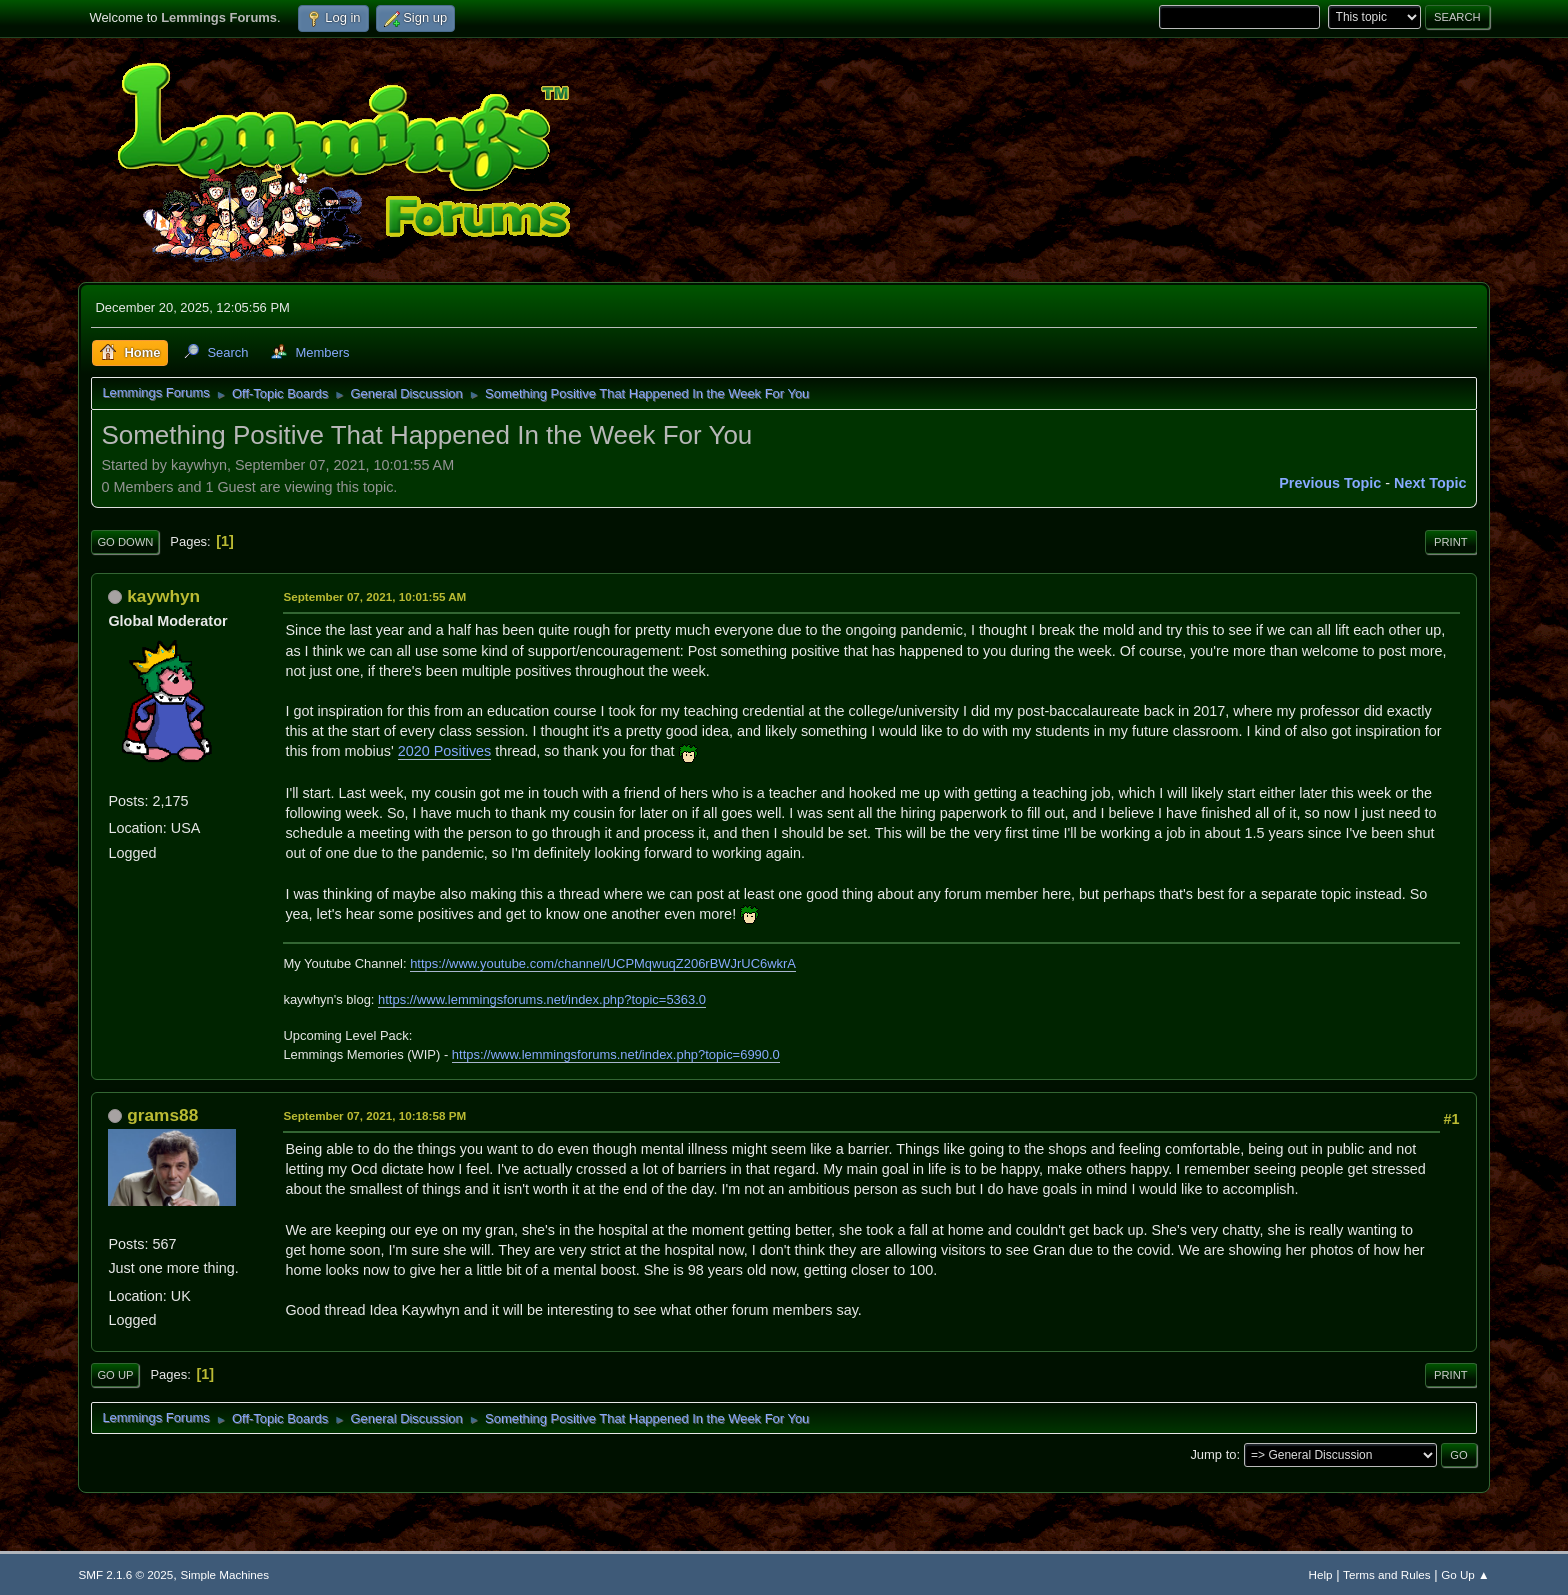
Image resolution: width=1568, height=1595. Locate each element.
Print (1451, 542)
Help (1321, 1574)
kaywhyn (163, 596)
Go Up (115, 1375)
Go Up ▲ (1465, 1574)
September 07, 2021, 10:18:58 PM (374, 1115)
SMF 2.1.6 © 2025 (125, 1574)
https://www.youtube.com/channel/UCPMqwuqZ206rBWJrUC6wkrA (603, 963)
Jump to (1213, 1454)
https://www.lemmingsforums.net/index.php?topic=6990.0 (616, 1054)
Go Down (125, 542)
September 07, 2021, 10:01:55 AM (374, 596)
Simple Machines (224, 1574)
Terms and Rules (1386, 1574)
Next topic (1430, 483)
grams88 (162, 1115)
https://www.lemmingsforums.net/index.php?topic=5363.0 (542, 999)
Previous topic (1330, 483)
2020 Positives (445, 751)
